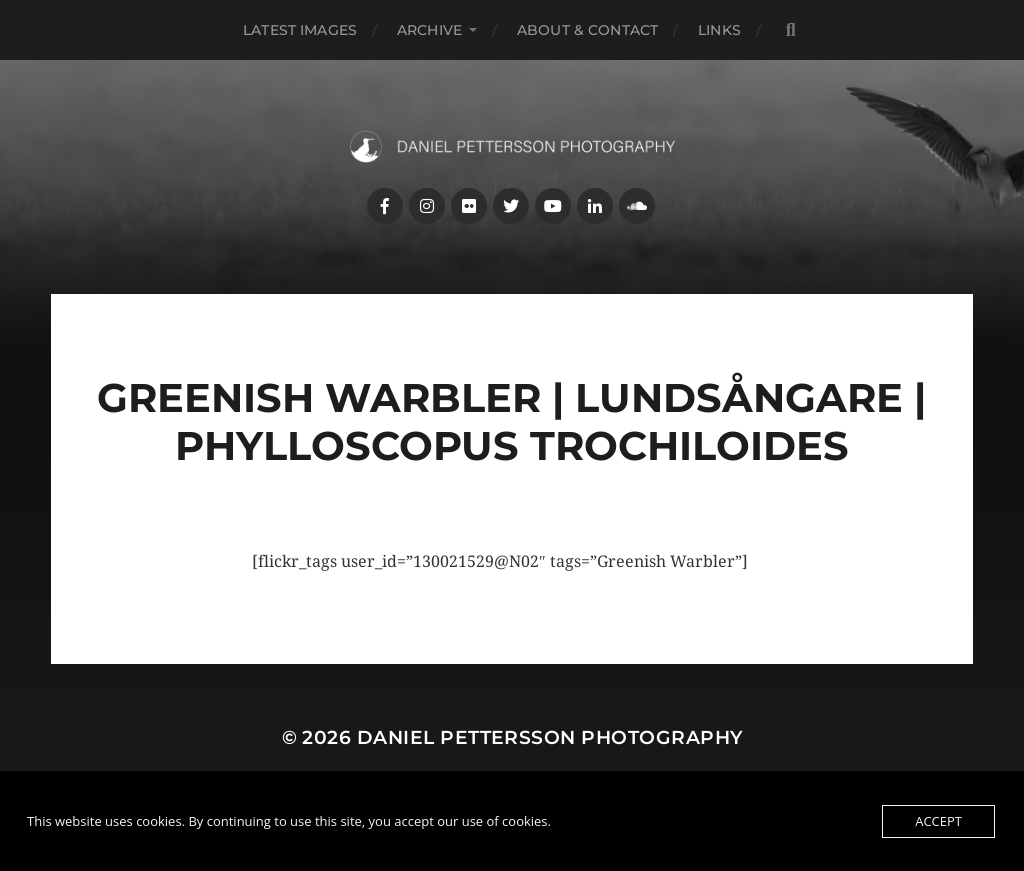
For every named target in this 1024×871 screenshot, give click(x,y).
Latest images (300, 30)
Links (719, 30)
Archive (429, 30)
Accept (938, 821)
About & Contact (587, 30)
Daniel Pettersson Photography (550, 737)
